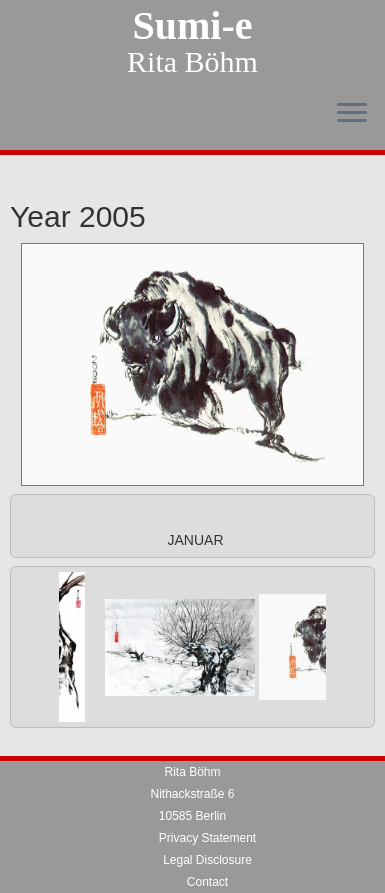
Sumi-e (193, 26)
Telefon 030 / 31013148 (207, 860)
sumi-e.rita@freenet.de (207, 882)
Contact (207, 838)
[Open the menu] (352, 114)
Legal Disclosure (207, 816)
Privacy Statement (207, 794)
